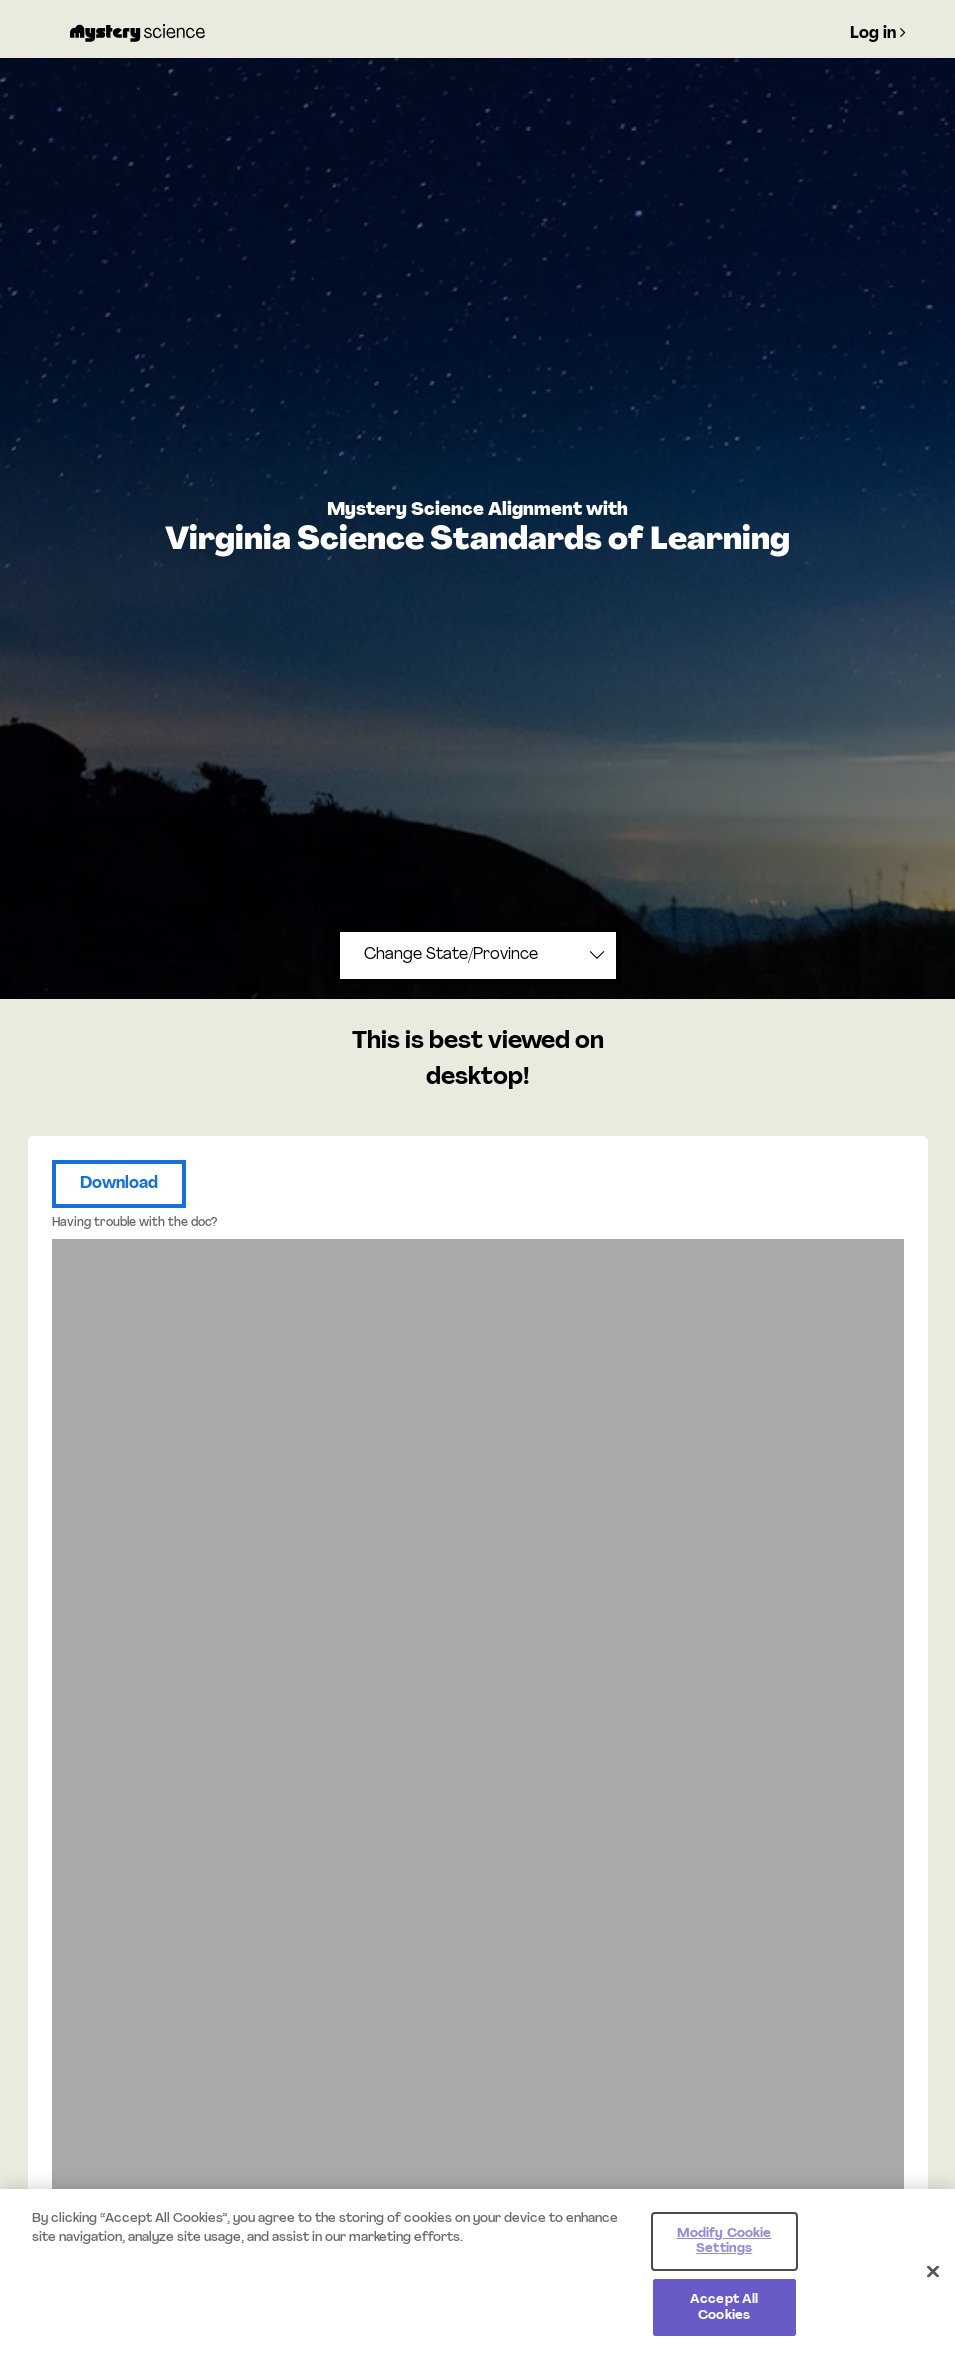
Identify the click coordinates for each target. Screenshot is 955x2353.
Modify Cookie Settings (724, 2247)
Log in (878, 33)
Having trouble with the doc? (134, 1223)
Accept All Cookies (724, 2313)
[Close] (933, 2277)
